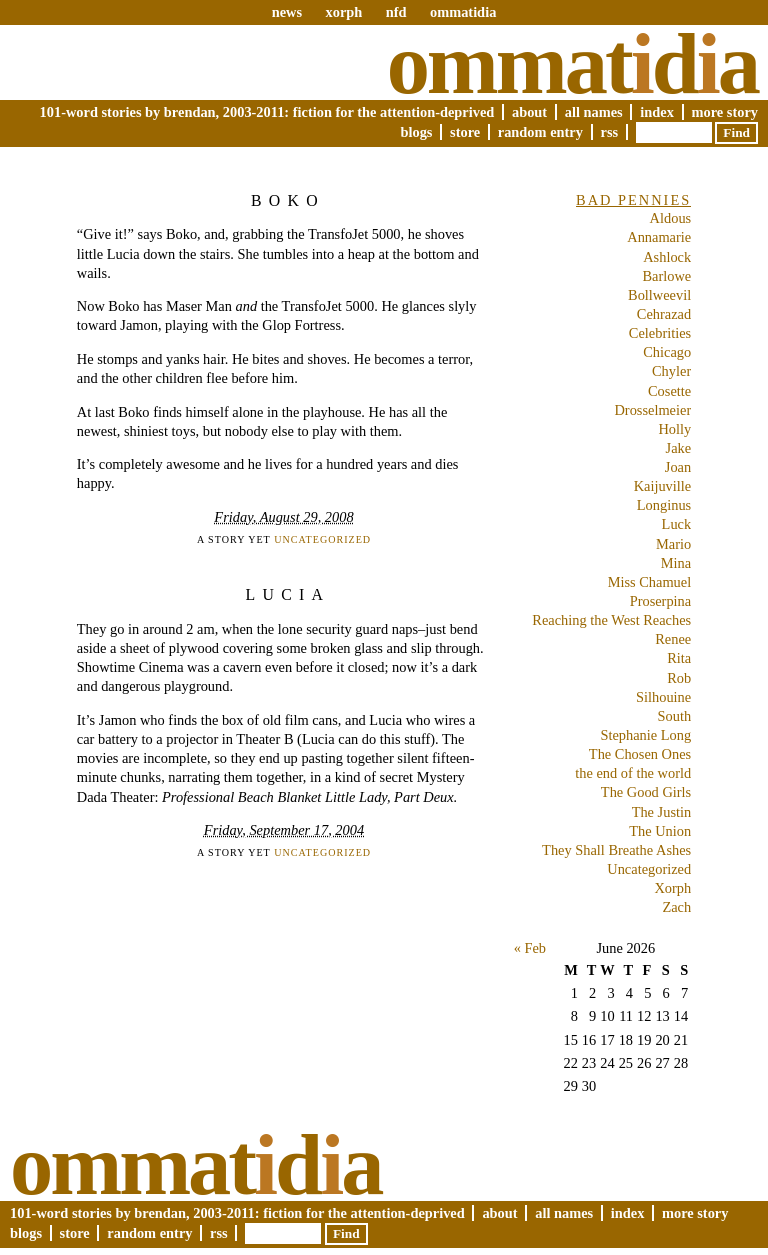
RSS (610, 132)
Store (465, 132)
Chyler (671, 371)
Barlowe (666, 276)
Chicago (667, 352)
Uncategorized (322, 539)
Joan (678, 467)
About (529, 112)
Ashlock (667, 257)
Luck (677, 524)
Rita (679, 658)
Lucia (288, 594)
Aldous (671, 218)
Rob (679, 678)
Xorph (672, 888)
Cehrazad (664, 314)
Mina (676, 563)
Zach (676, 907)
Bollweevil (659, 295)
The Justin (662, 812)
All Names (594, 112)
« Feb (530, 948)
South (675, 716)
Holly (674, 429)
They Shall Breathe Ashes (616, 850)
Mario (673, 544)
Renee (673, 639)
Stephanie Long (645, 735)
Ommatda (572, 64)
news (287, 12)
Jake (679, 448)
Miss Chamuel (650, 582)
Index (657, 112)
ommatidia (463, 12)
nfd (396, 12)
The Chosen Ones (640, 754)
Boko (288, 200)
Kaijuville (663, 486)
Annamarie (659, 237)
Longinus (664, 505)
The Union (660, 831)
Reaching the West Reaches (611, 620)
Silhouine (663, 697)
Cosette (669, 391)
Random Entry (540, 132)
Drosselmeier (652, 410)
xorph (343, 12)
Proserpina (661, 601)
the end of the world (633, 773)
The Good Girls (646, 792)
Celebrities (660, 333)
